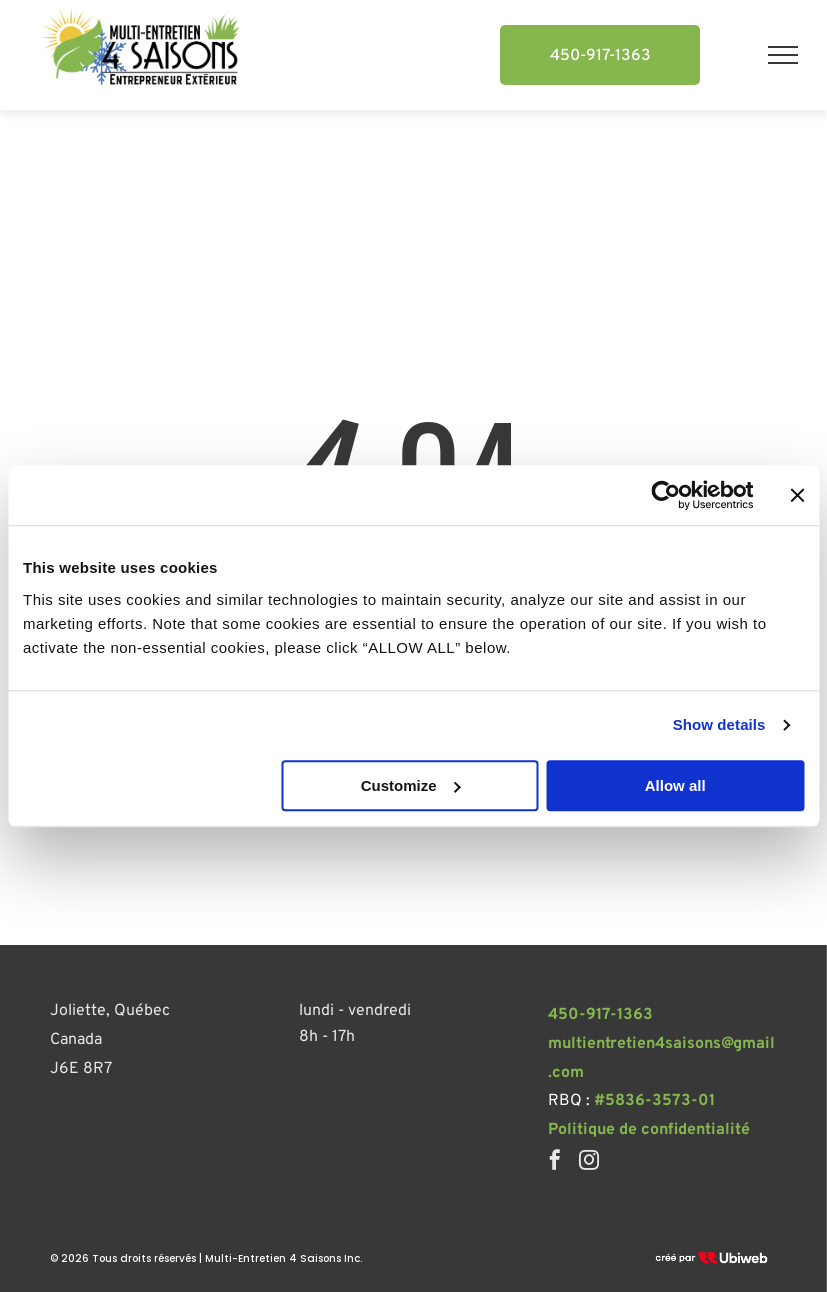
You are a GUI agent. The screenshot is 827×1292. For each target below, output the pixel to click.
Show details (719, 724)
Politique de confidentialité (649, 1130)
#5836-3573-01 (654, 1101)
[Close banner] (797, 495)
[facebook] (555, 1162)
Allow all (675, 785)
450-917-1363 (600, 1015)
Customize (411, 785)
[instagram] (589, 1162)
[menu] (783, 55)
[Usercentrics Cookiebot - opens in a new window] (665, 495)
